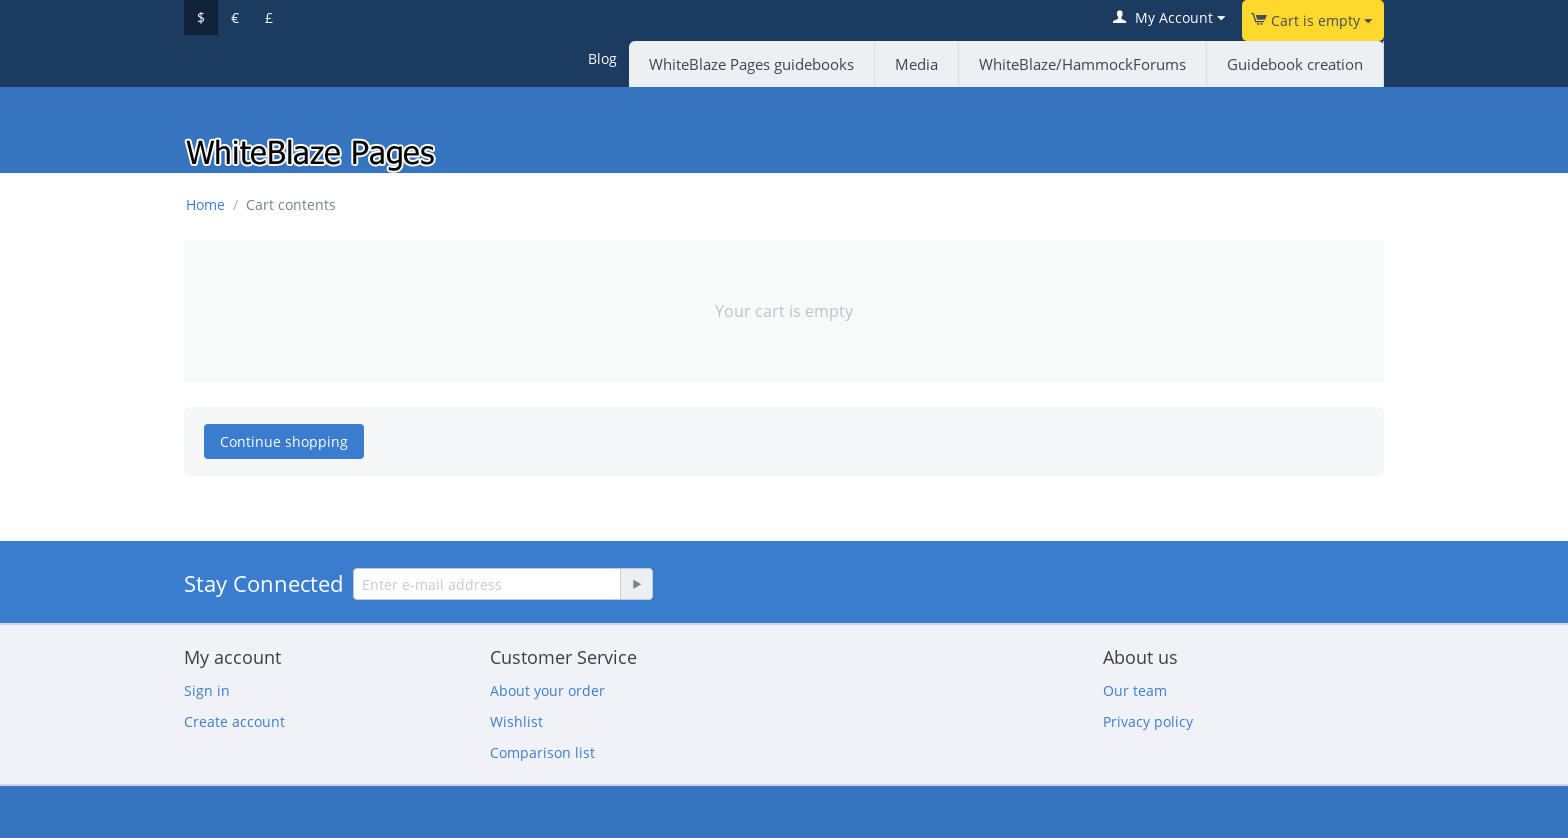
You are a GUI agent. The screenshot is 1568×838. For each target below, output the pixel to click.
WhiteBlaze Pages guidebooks (751, 64)
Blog (602, 58)
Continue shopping (284, 441)
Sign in (207, 690)
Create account (234, 721)
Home (205, 204)
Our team (1135, 690)
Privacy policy (1148, 721)
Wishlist (516, 721)
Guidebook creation (1295, 64)
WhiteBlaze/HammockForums (1082, 64)
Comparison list (542, 752)
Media (916, 64)
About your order (547, 690)
